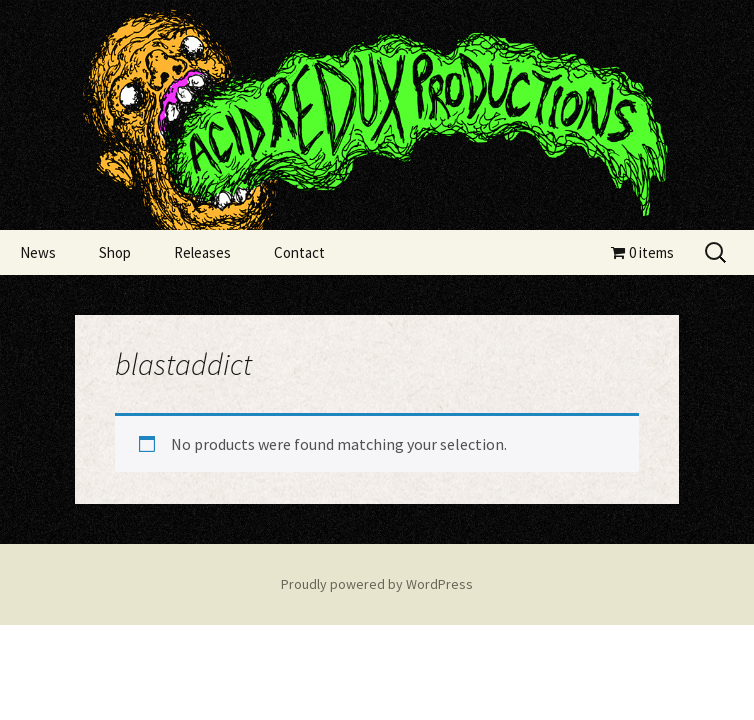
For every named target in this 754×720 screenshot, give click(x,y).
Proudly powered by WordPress (377, 584)
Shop (115, 252)
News (38, 252)
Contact (299, 252)
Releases (202, 252)
